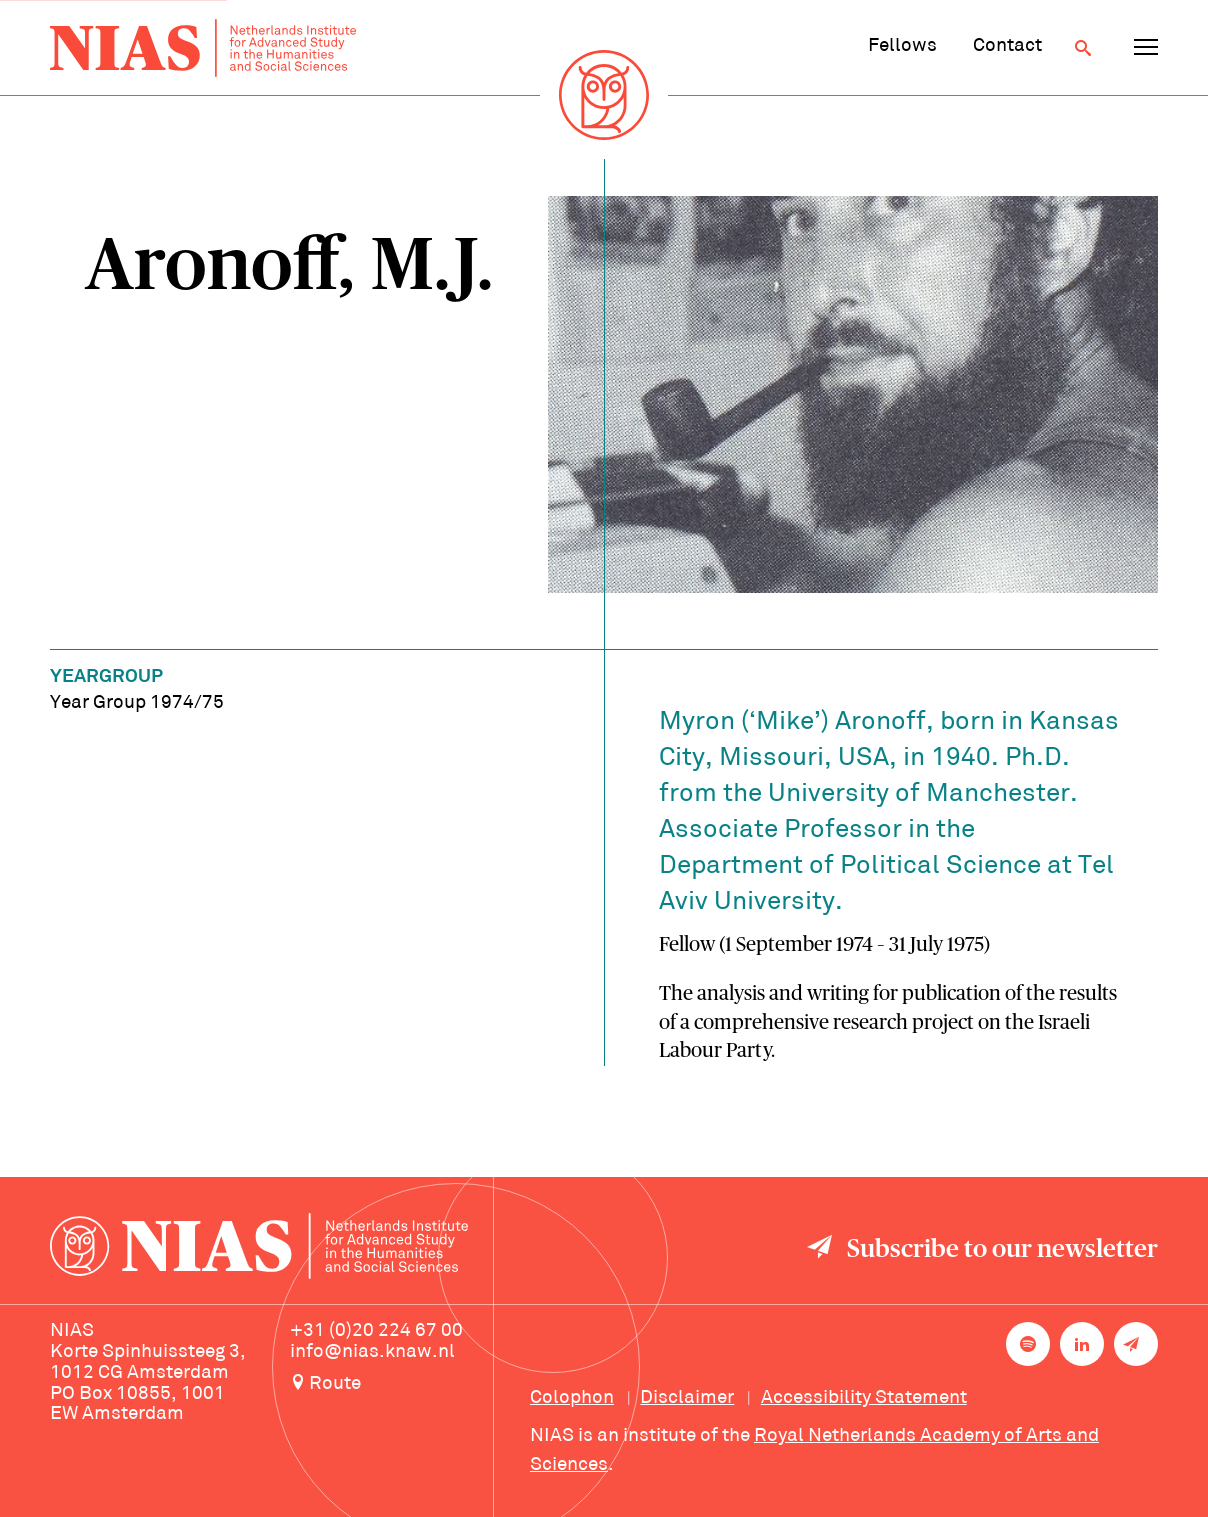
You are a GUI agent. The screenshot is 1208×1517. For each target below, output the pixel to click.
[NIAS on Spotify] (1028, 1344)
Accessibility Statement (864, 1398)
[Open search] (1083, 48)
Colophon (572, 1398)
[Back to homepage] (203, 48)
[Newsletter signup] (1136, 1344)
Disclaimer (687, 1398)
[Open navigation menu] (1146, 48)
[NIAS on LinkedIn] (1082, 1344)
